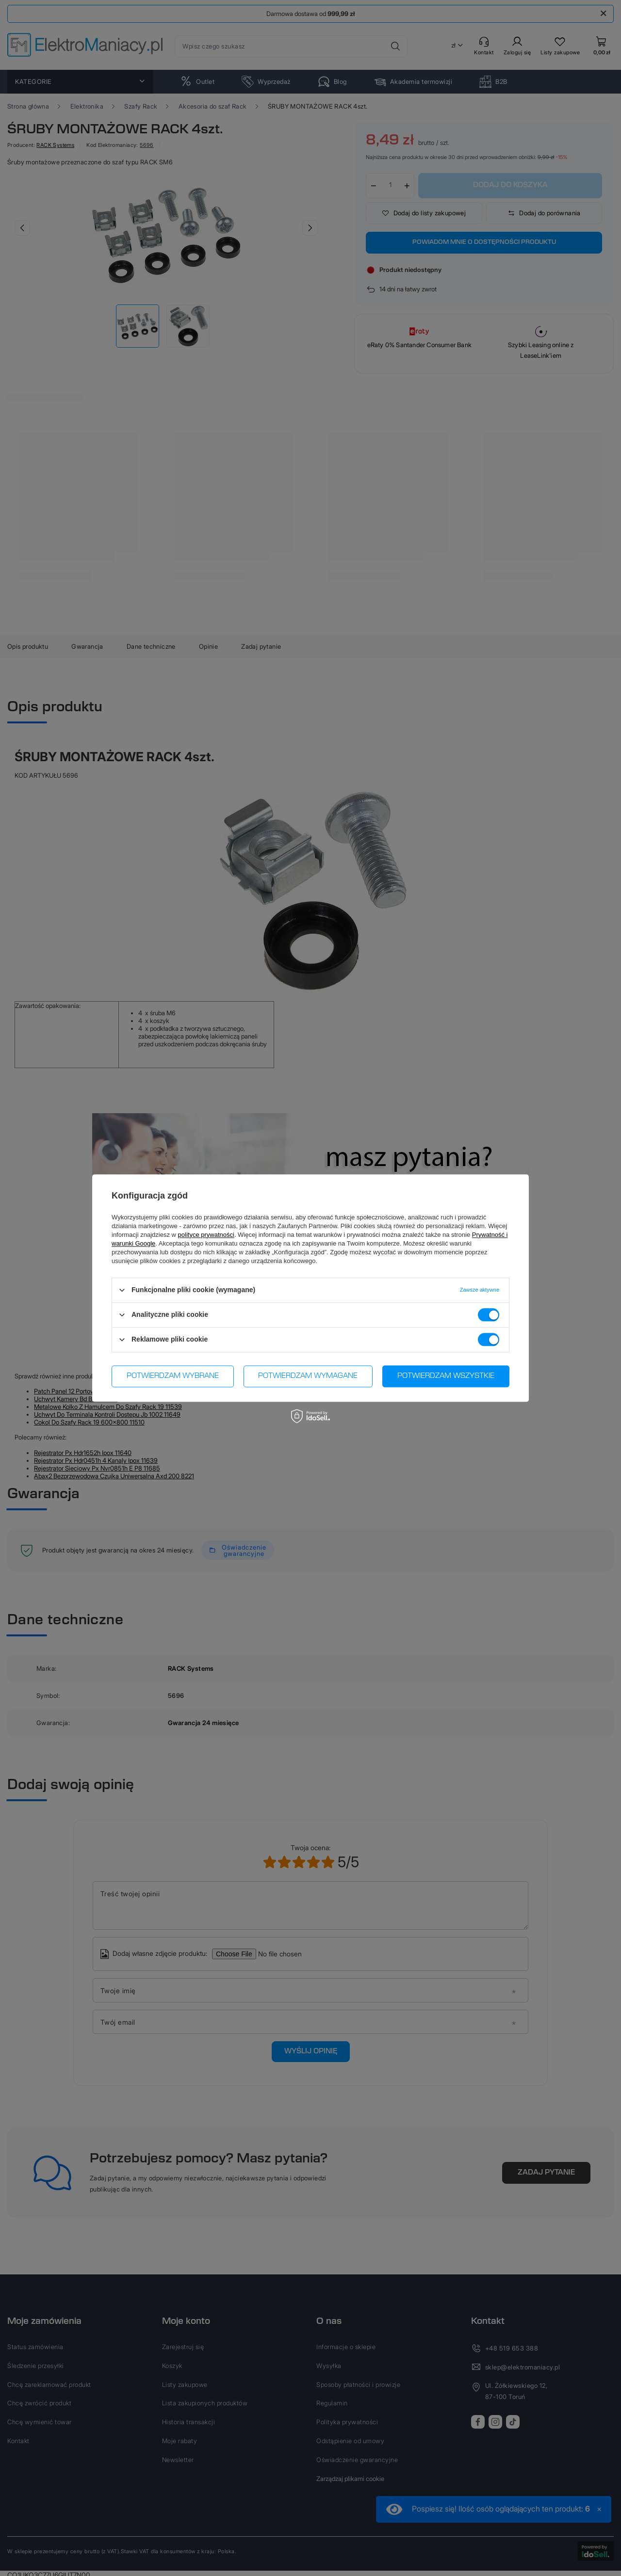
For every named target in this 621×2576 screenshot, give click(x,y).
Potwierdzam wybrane (173, 1376)
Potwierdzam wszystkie (445, 1376)
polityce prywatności (206, 1234)
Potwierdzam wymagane (308, 1376)
